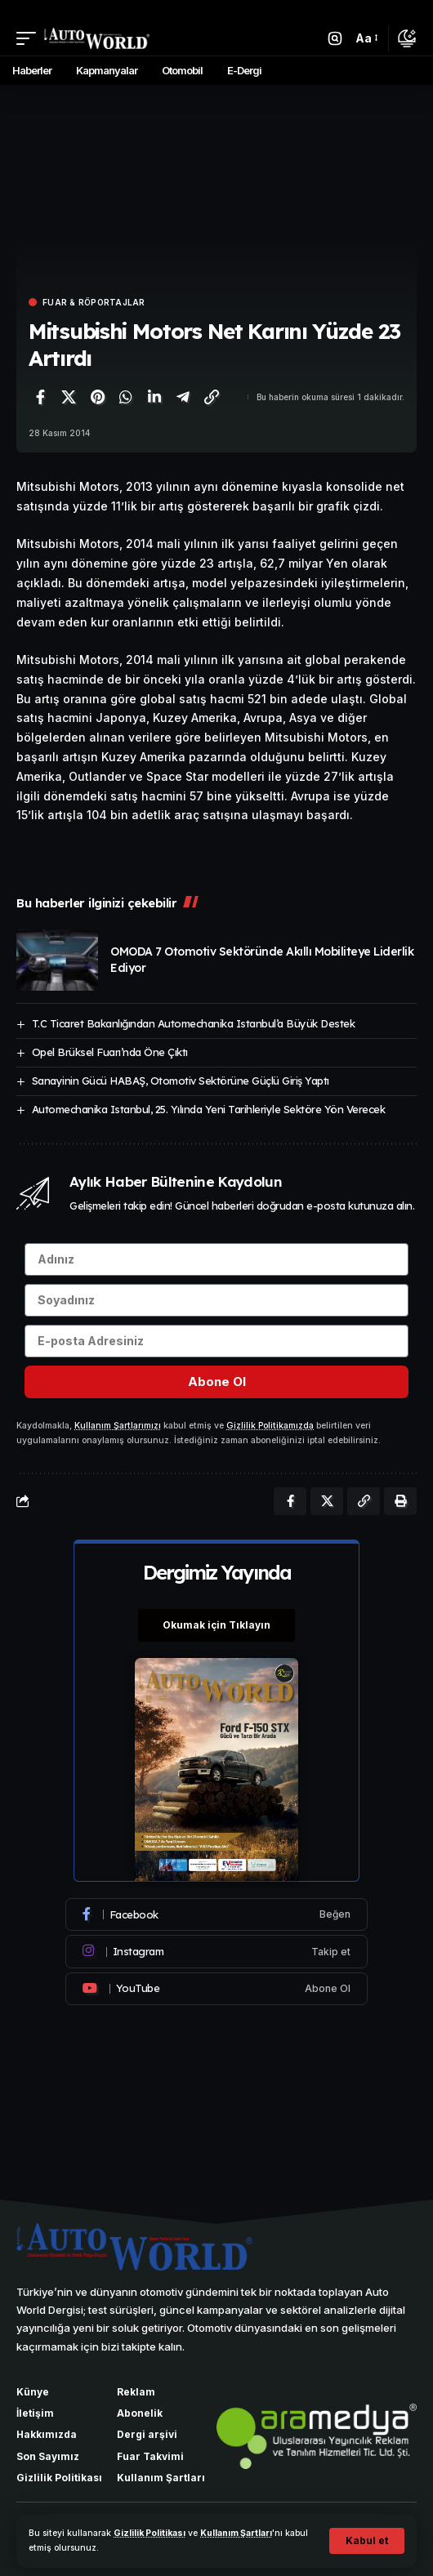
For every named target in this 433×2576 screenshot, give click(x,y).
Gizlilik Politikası (149, 2533)
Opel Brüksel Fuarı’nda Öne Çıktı (110, 1051)
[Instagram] (216, 1951)
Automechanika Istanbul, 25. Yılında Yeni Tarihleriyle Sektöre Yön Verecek (209, 1109)
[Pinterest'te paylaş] (97, 397)
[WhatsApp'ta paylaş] (125, 397)
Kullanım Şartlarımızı (117, 1425)
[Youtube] (216, 1988)
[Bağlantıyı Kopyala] (211, 397)
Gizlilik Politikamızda (270, 1425)
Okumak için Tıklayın (216, 1625)
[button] (366, 2541)
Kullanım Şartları (236, 2533)
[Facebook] (216, 1914)
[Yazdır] (400, 1501)
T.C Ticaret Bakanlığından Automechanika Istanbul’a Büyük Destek (193, 1023)
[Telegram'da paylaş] (183, 397)
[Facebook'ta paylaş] (40, 397)
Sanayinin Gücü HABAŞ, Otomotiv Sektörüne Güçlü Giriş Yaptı (180, 1080)
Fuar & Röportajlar (93, 302)
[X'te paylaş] (68, 397)
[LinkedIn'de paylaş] (154, 397)
